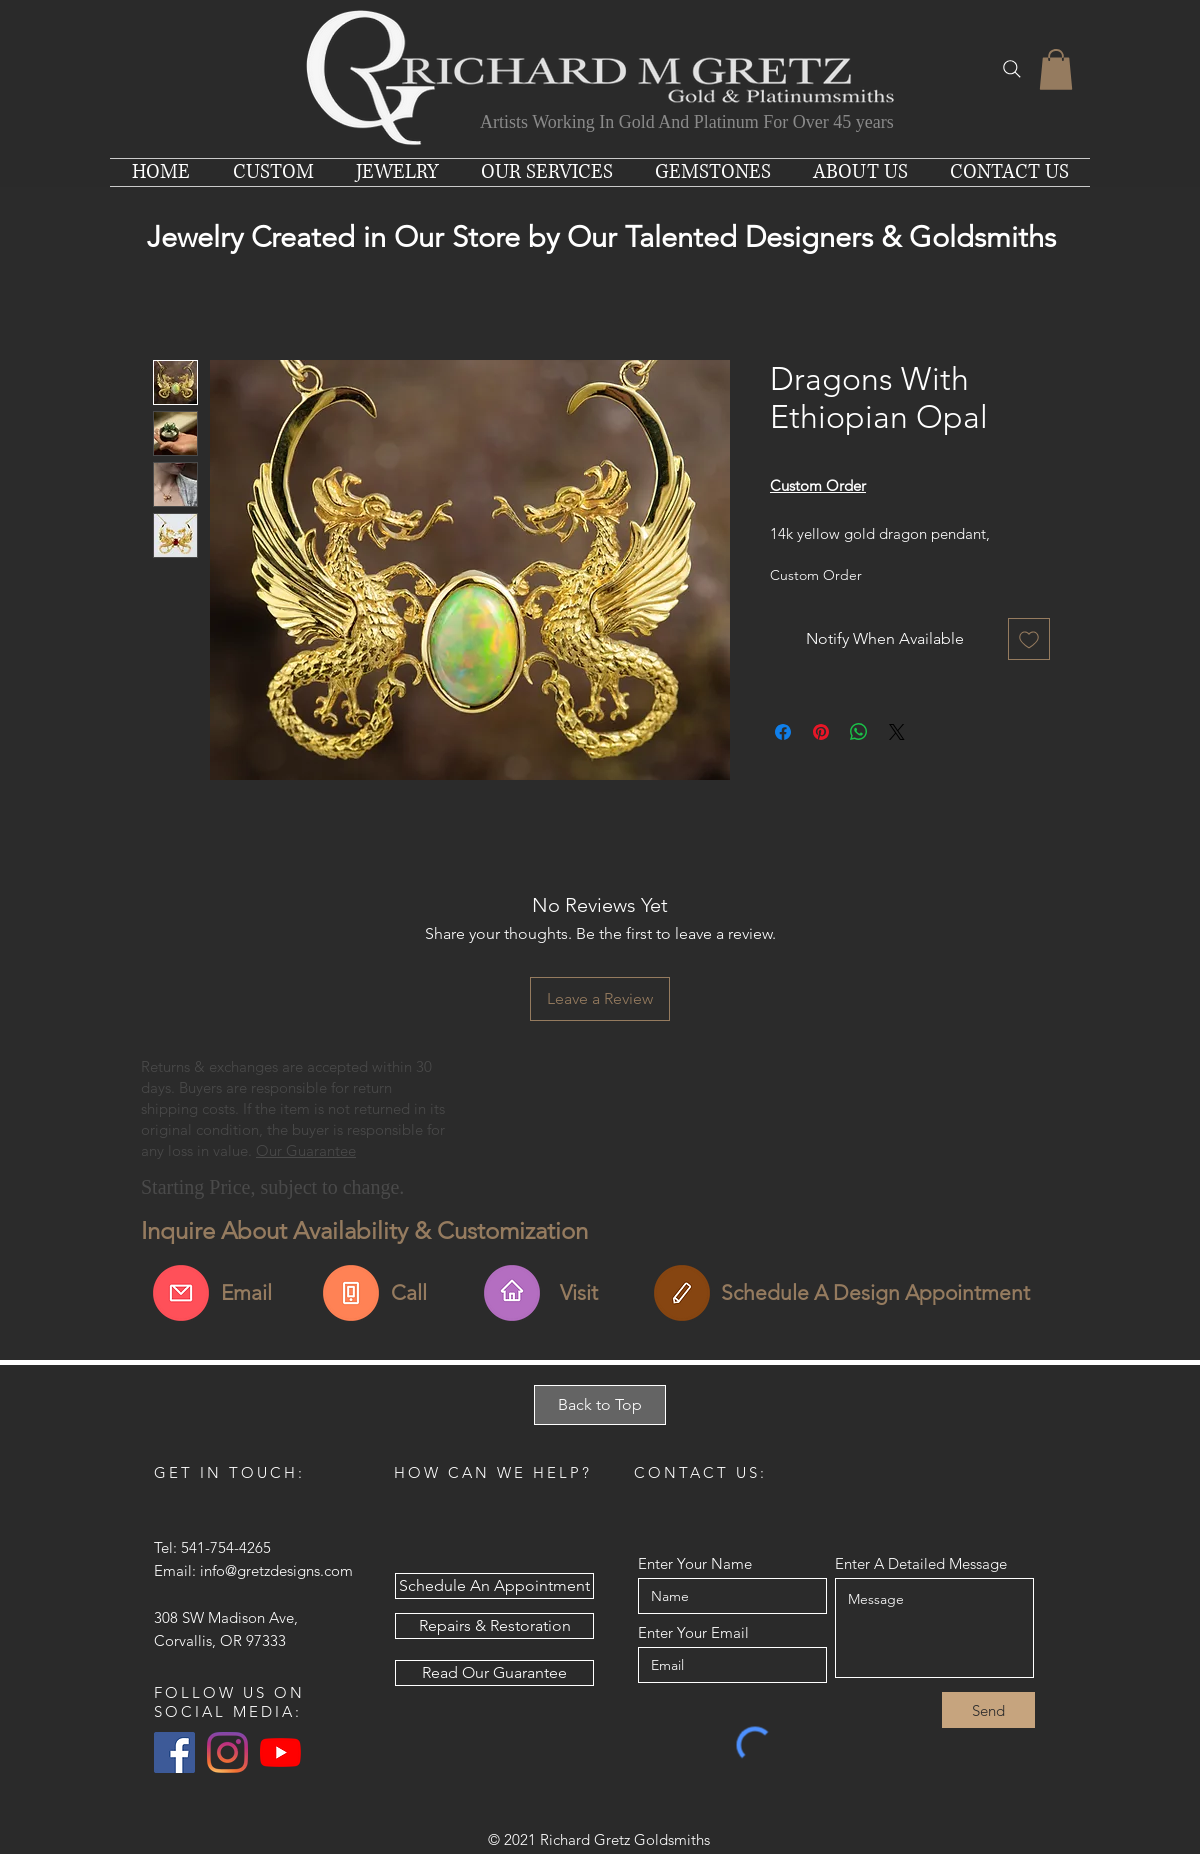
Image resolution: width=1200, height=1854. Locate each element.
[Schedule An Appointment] (682, 1293)
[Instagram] (227, 1752)
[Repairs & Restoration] (494, 1626)
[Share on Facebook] (783, 732)
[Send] (988, 1710)
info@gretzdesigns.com (276, 1570)
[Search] (1012, 69)
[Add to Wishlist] (1029, 639)
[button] (1056, 69)
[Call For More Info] (351, 1293)
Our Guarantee (306, 1150)
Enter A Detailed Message (921, 1563)
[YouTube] (280, 1752)
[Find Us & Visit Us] (512, 1293)
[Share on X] (897, 732)
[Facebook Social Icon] (174, 1752)
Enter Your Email (693, 1632)
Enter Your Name (695, 1563)
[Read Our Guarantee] (494, 1673)
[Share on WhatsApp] (859, 732)
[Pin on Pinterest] (821, 732)
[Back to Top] (600, 1405)
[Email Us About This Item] (181, 1293)
